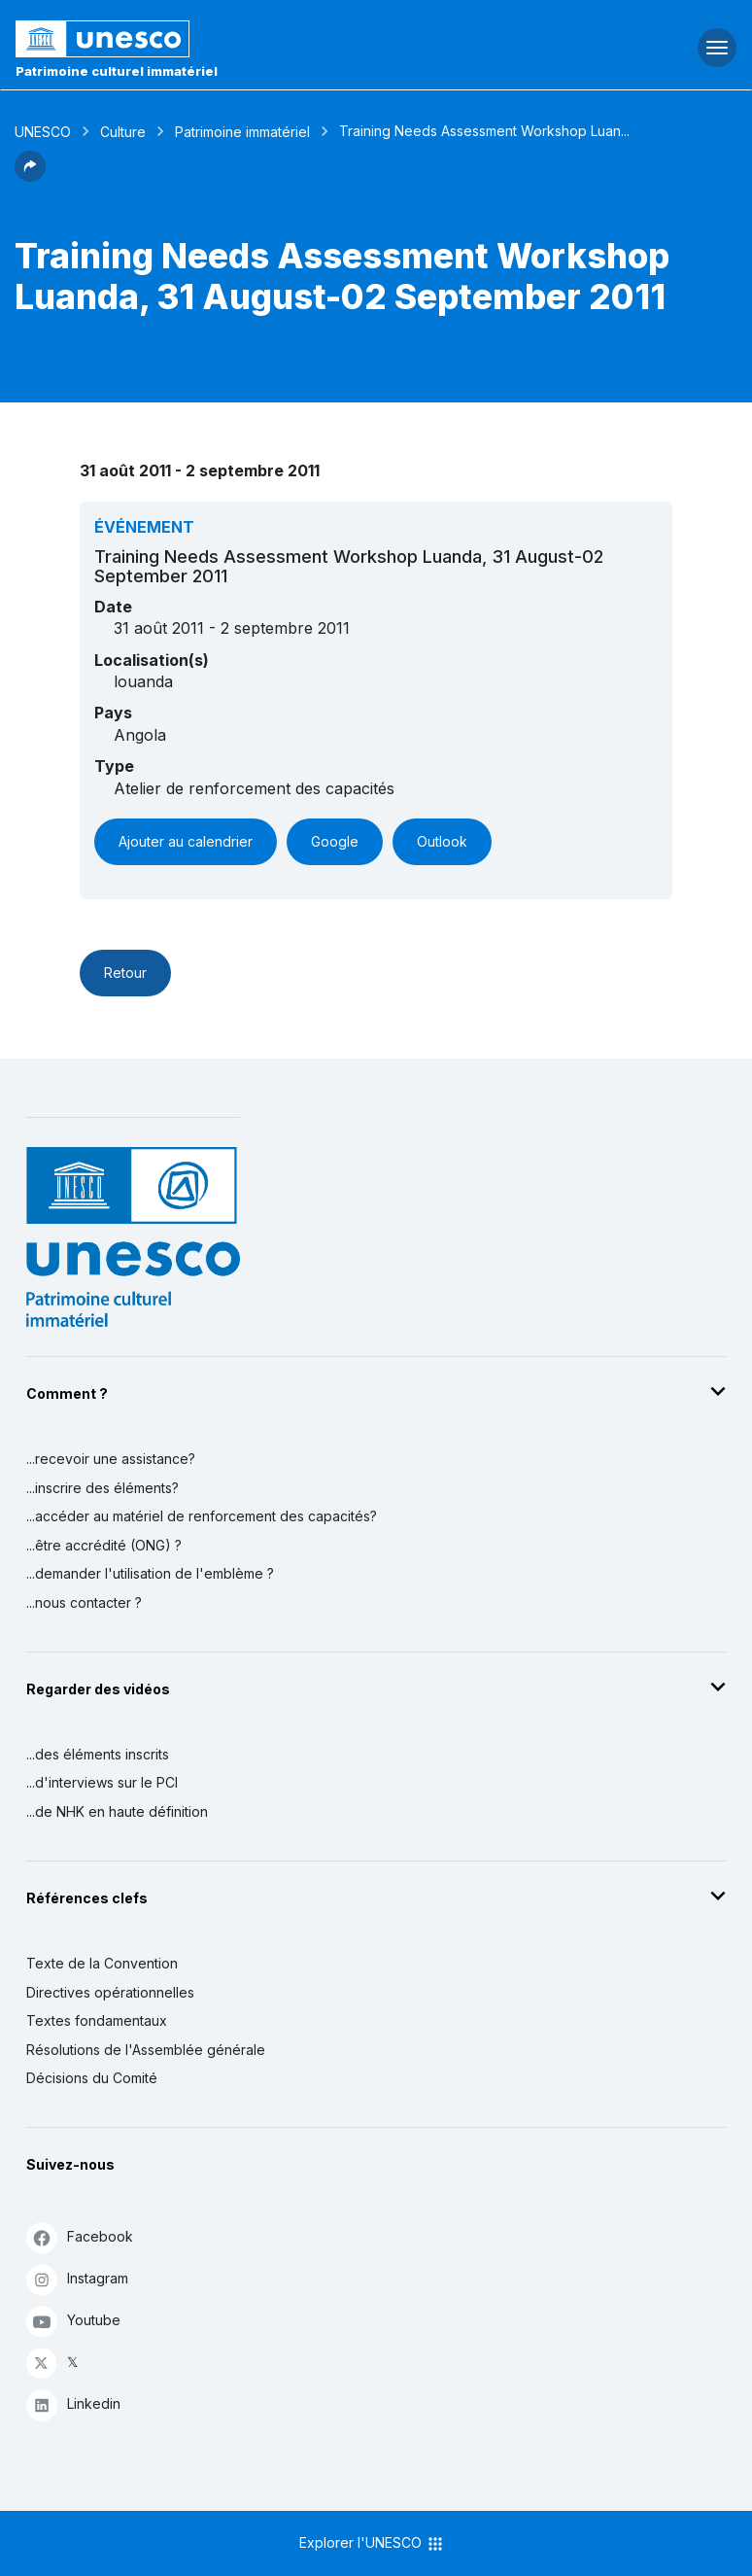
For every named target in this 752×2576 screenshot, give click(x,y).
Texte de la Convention (102, 1963)
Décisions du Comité (91, 2078)
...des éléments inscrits (97, 1754)
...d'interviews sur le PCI (102, 1782)
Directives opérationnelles (110, 1992)
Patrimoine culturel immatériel (117, 71)
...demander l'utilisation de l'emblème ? (150, 1573)
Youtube (73, 2321)
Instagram (77, 2279)
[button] (30, 176)
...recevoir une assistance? (110, 1458)
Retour (125, 972)
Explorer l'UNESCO (372, 2544)
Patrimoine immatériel (242, 131)
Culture (123, 131)
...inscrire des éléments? (102, 1487)
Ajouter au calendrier (186, 841)
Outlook (442, 841)
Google (335, 841)
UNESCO (43, 131)
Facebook (79, 2237)
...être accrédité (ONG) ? (104, 1545)
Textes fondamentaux (96, 2020)
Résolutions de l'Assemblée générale (145, 2049)
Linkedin (73, 2404)
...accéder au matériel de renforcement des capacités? (201, 1516)
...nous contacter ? (84, 1602)
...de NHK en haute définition (117, 1811)
